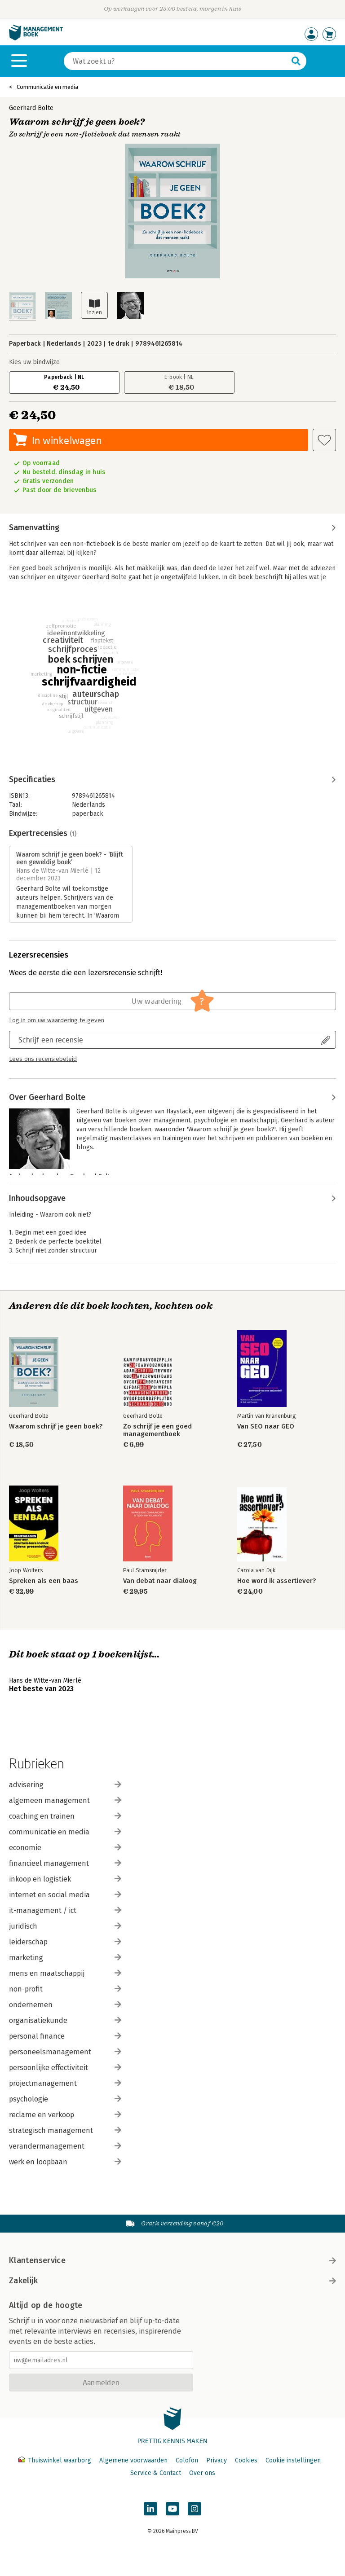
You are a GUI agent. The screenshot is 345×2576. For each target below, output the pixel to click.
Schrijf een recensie (50, 1039)
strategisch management (65, 2130)
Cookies (246, 2460)
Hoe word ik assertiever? (276, 1581)
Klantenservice (172, 2260)
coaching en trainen (65, 1816)
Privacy (216, 2460)
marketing (65, 1957)
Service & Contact (155, 2473)
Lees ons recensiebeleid (43, 1059)
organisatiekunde (65, 2020)
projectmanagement (65, 2083)
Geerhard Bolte (31, 108)
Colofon (187, 2460)
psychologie (65, 2099)
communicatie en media (65, 1832)
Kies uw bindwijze (34, 362)
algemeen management (65, 1800)
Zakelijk (172, 2281)
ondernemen (65, 2004)
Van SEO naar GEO (265, 1426)
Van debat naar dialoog (160, 1581)
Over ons (202, 2473)
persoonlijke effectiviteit (65, 2067)
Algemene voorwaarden (133, 2460)
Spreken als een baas (43, 1581)
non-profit (65, 1989)
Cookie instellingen (293, 2460)
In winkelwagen (67, 440)
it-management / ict (65, 1910)
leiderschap (65, 1942)
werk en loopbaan (65, 2162)
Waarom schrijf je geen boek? (55, 1426)
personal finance (65, 2036)
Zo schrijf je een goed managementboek (157, 1430)
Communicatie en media (47, 87)
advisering (65, 1784)
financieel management (65, 1863)
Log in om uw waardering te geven (56, 1020)
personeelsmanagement (65, 2052)
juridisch (65, 1926)
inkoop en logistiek (65, 1879)
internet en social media (65, 1894)
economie (65, 1847)
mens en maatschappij (65, 1973)
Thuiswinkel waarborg (55, 2460)
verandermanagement (65, 2146)
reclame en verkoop (65, 2114)
